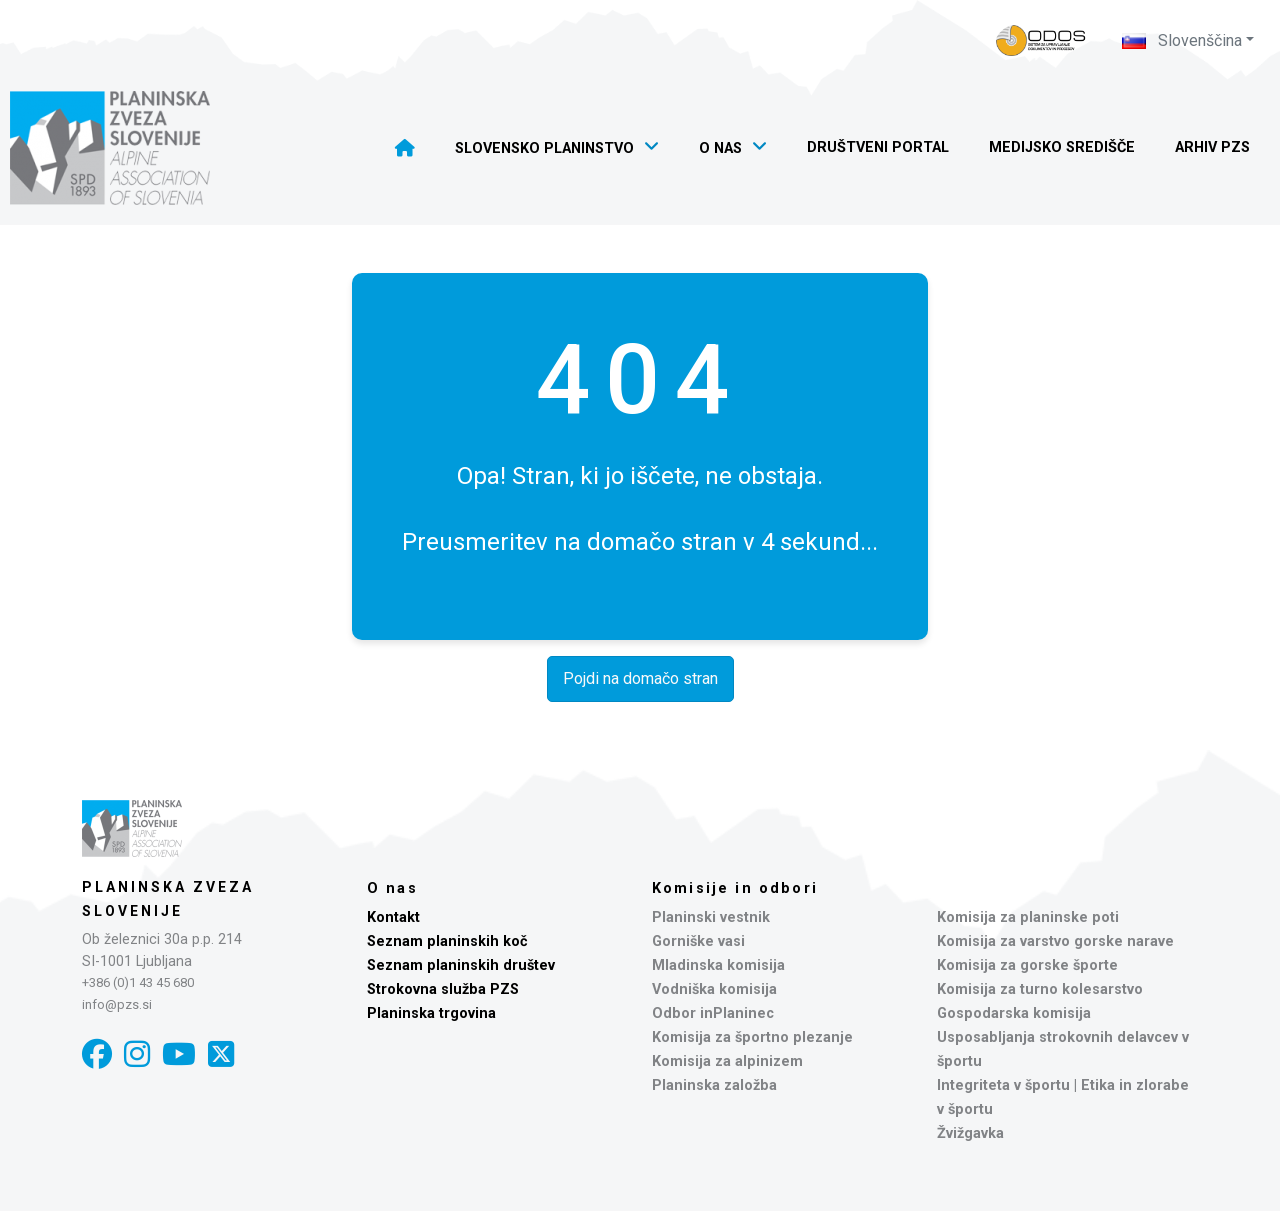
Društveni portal (878, 147)
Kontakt (393, 917)
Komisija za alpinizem (727, 1061)
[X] (221, 1054)
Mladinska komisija (718, 965)
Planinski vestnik (711, 917)
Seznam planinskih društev (461, 965)
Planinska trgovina (431, 1013)
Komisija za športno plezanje (752, 1037)
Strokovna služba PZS (443, 989)
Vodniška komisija (714, 989)
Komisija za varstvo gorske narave (1055, 941)
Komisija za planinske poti (1028, 917)
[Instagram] (137, 1054)
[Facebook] (97, 1054)
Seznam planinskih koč (447, 941)
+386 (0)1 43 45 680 (138, 982)
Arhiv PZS (1212, 147)
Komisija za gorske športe (1027, 965)
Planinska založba (714, 1085)
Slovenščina (1182, 40)
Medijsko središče (1062, 147)
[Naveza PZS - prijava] (1041, 40)
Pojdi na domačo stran (640, 678)
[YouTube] (179, 1054)
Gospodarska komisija (1014, 1013)
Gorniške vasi (698, 941)
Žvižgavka (970, 1133)
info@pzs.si (117, 1004)
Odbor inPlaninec (713, 1013)
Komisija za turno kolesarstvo (1040, 989)
